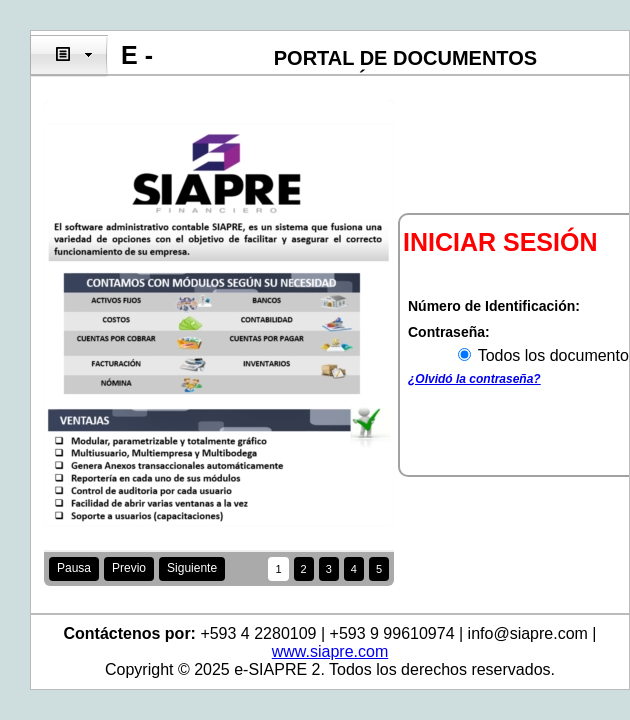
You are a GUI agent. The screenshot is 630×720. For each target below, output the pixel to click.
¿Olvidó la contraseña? (474, 379)
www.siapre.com (330, 651)
